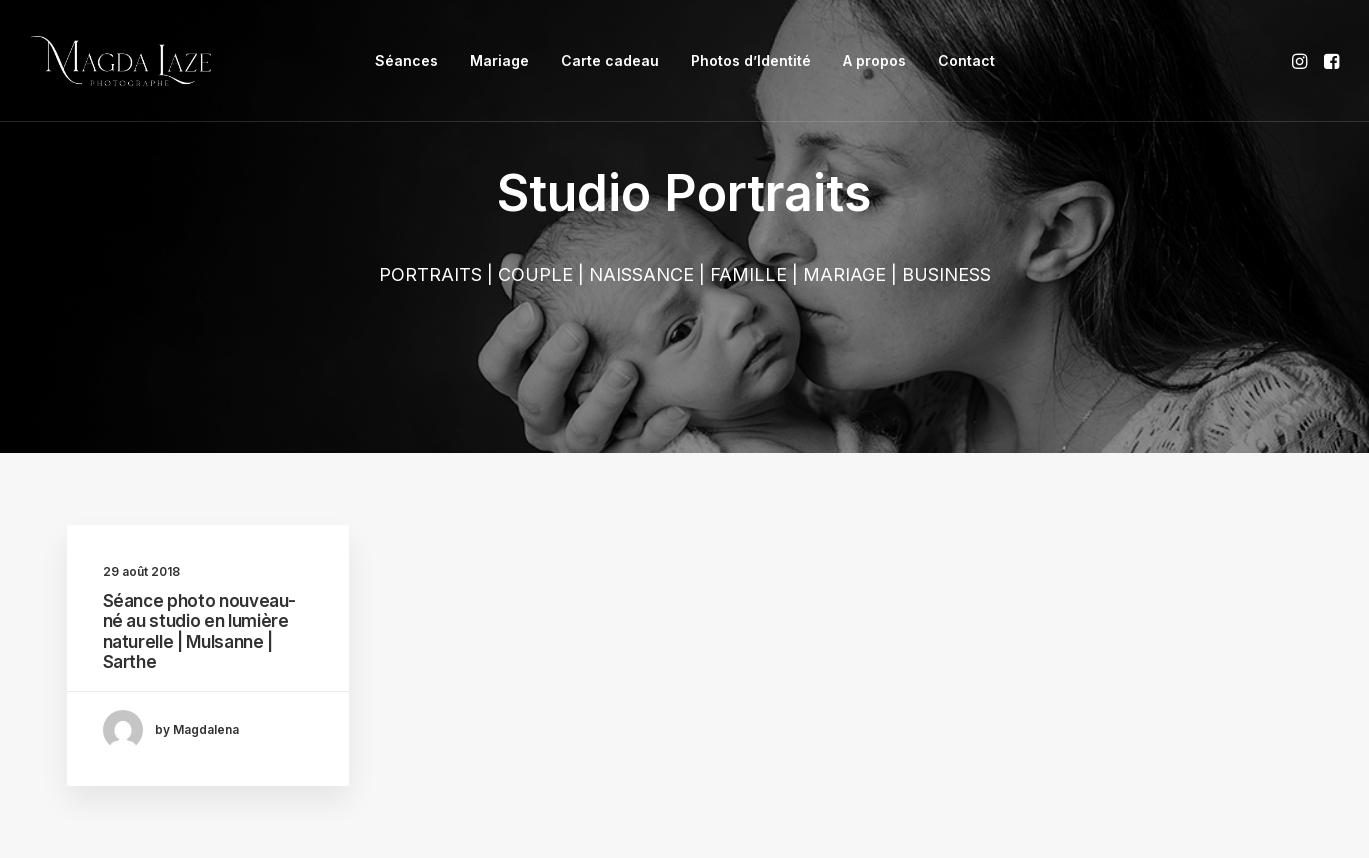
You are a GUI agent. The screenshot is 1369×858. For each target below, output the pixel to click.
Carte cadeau (610, 60)
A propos (874, 60)
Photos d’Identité (751, 60)
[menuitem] (406, 61)
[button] (1301, 61)
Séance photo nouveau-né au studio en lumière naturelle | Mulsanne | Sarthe (199, 631)
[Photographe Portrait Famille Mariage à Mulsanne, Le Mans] (121, 61)
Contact (966, 60)
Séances (406, 60)
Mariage (499, 60)
